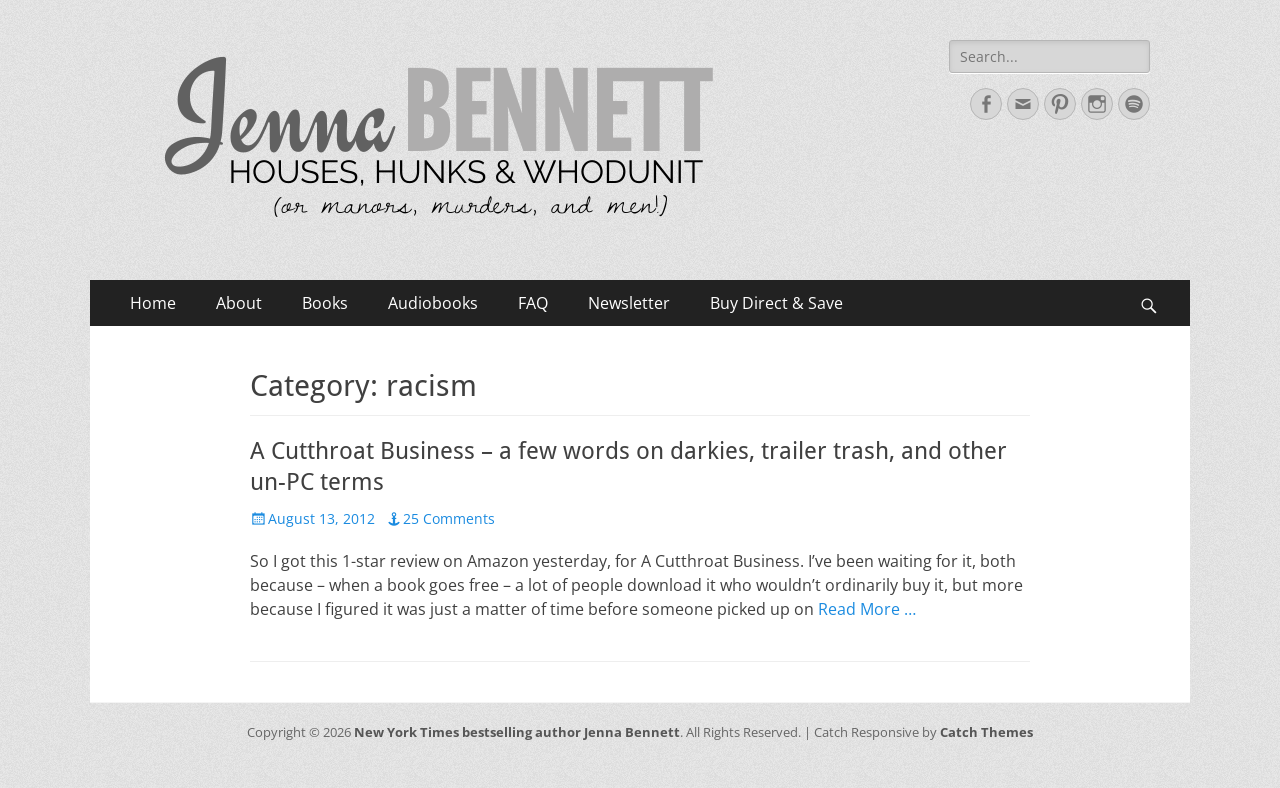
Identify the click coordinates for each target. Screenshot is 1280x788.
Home (153, 303)
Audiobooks (433, 303)
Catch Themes (986, 732)
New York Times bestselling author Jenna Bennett (517, 732)
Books (325, 303)
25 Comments (449, 518)
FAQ (533, 303)
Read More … (867, 609)
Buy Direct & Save (776, 303)
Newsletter (629, 303)
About (239, 303)
